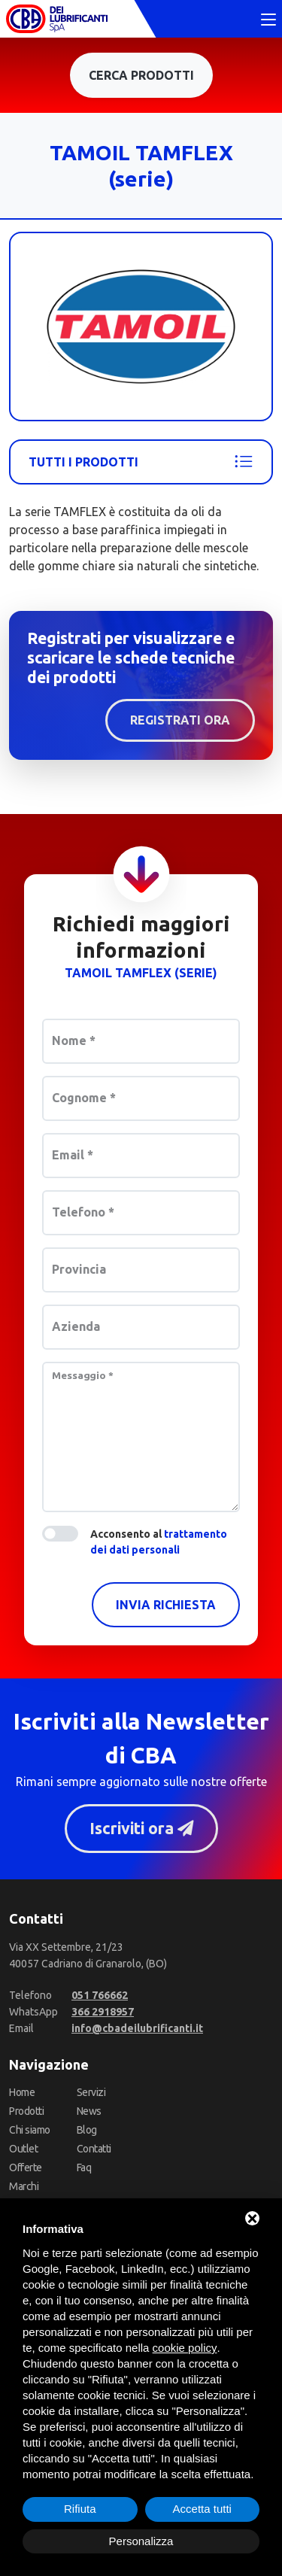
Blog (87, 2130)
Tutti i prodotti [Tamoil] (141, 462)
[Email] (137, 2028)
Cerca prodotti (141, 75)
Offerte (25, 2167)
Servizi (91, 2092)
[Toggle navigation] (268, 20)
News (89, 2111)
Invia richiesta (166, 1605)
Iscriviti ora (141, 1828)
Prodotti (26, 2111)
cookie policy (185, 2347)
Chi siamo (29, 2130)
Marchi (23, 2186)
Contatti (94, 2149)
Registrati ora (180, 720)
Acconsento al (158, 1542)
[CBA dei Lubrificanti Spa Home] (57, 19)
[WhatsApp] (102, 2012)
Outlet (23, 2149)
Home (22, 2092)
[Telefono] (99, 1995)
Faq (84, 2167)
